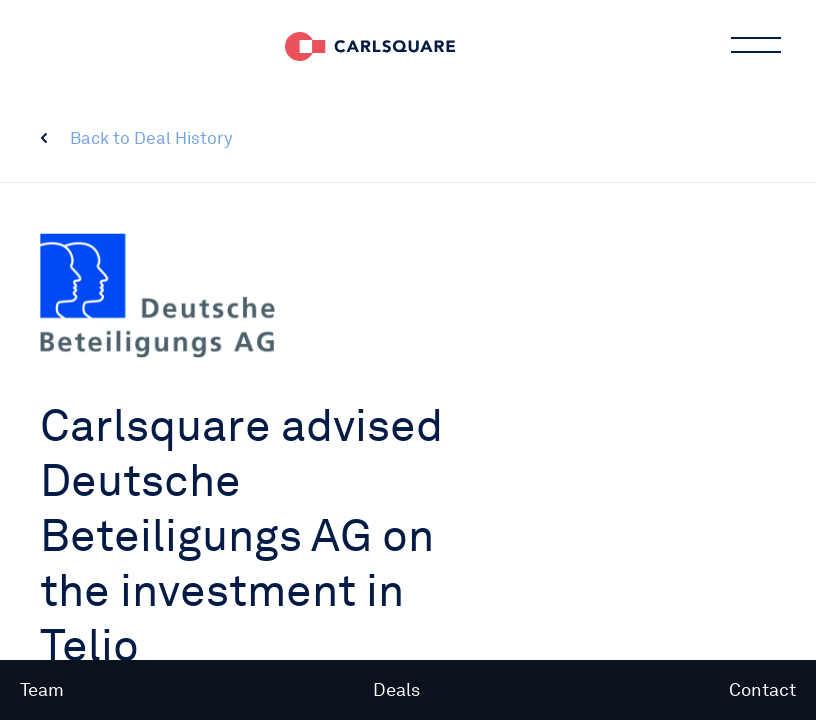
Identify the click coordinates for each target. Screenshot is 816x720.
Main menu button (754, 45)
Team (42, 689)
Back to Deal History (151, 138)
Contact (762, 689)
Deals (396, 689)
